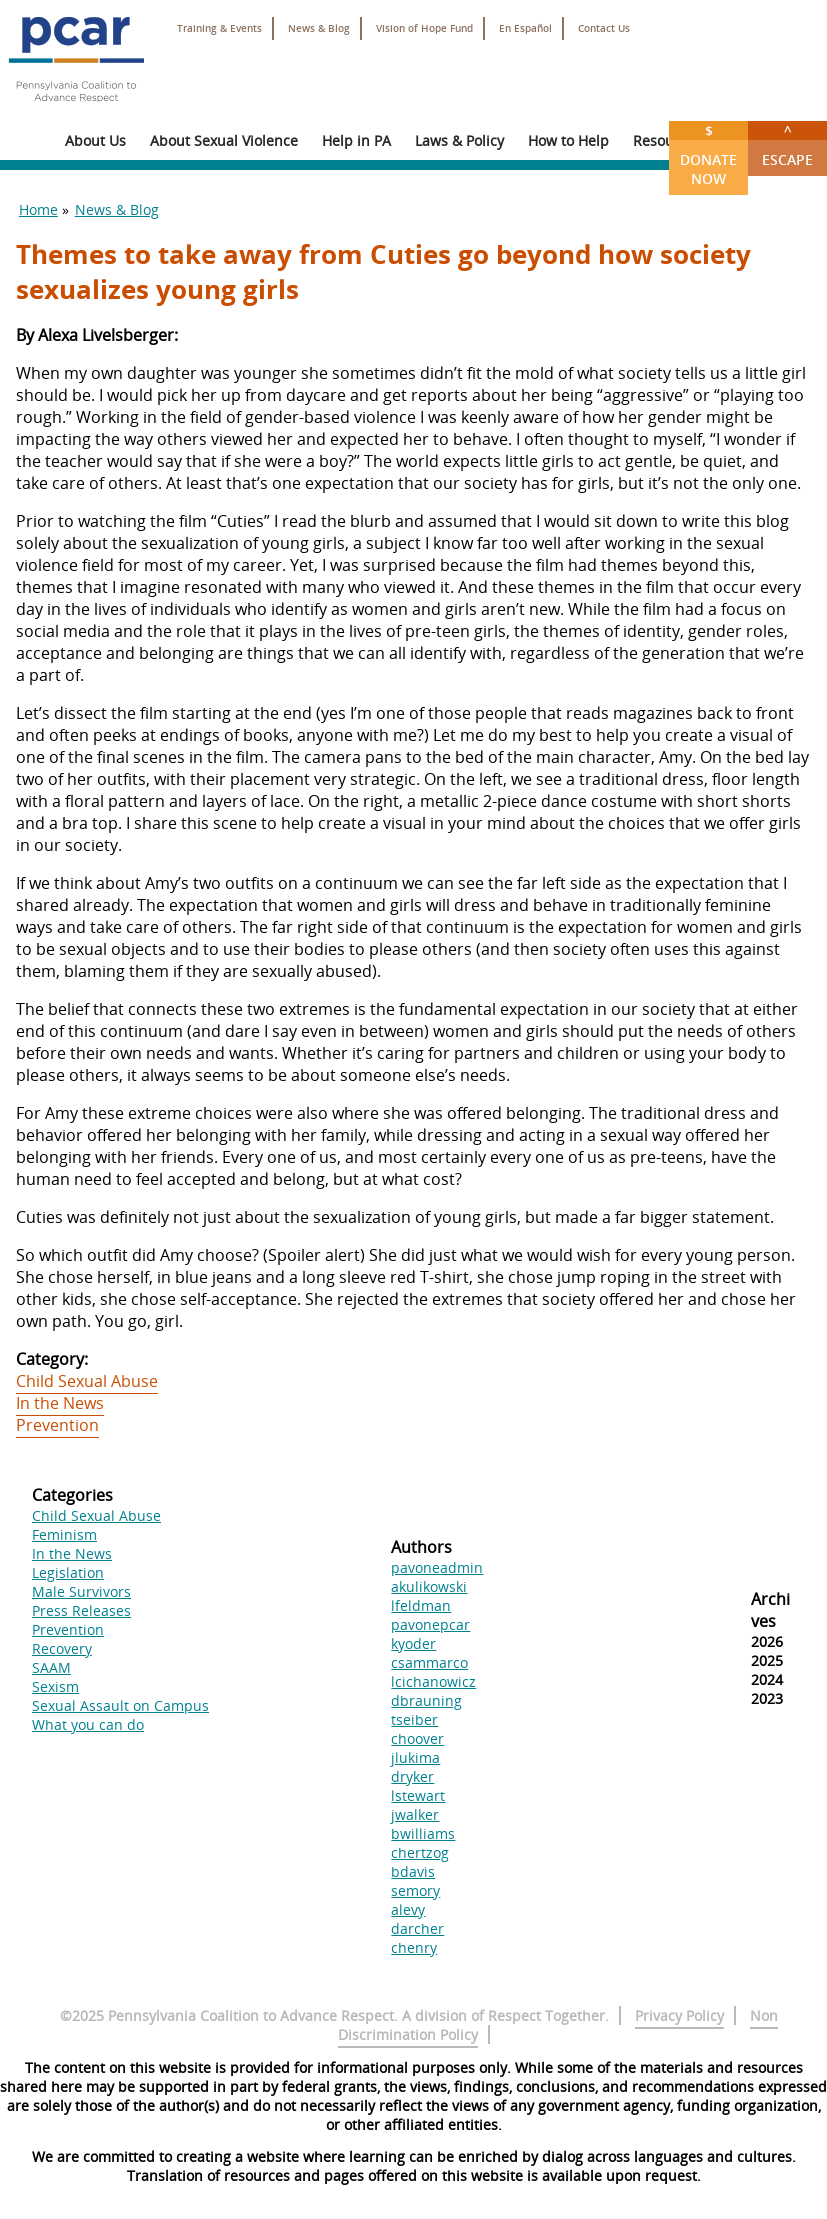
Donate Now (708, 154)
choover (417, 1738)
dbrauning (426, 1700)
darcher (417, 1928)
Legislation (68, 1572)
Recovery (62, 1648)
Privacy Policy (679, 2015)
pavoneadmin (437, 1567)
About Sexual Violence (224, 140)
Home (38, 209)
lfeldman (421, 1605)
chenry (414, 1947)
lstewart (418, 1795)
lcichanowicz (433, 1681)
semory (415, 1890)
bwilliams (423, 1833)
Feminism (64, 1534)
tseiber (414, 1719)
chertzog (420, 1852)
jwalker (415, 1814)
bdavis (413, 1871)
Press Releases (81, 1610)
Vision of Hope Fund (424, 28)
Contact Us (604, 28)
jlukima (415, 1757)
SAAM (51, 1667)
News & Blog (319, 28)
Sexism (55, 1686)
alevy (408, 1909)
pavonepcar (430, 1624)
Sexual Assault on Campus (120, 1705)
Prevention (57, 1425)
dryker (412, 1776)
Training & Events (219, 28)
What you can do (88, 1724)
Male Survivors (81, 1591)
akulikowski (429, 1586)
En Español (525, 28)
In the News (60, 1403)
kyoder (413, 1643)
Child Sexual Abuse (87, 1381)
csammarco (429, 1662)
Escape (787, 145)
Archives (770, 1610)
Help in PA (356, 140)
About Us (95, 140)
